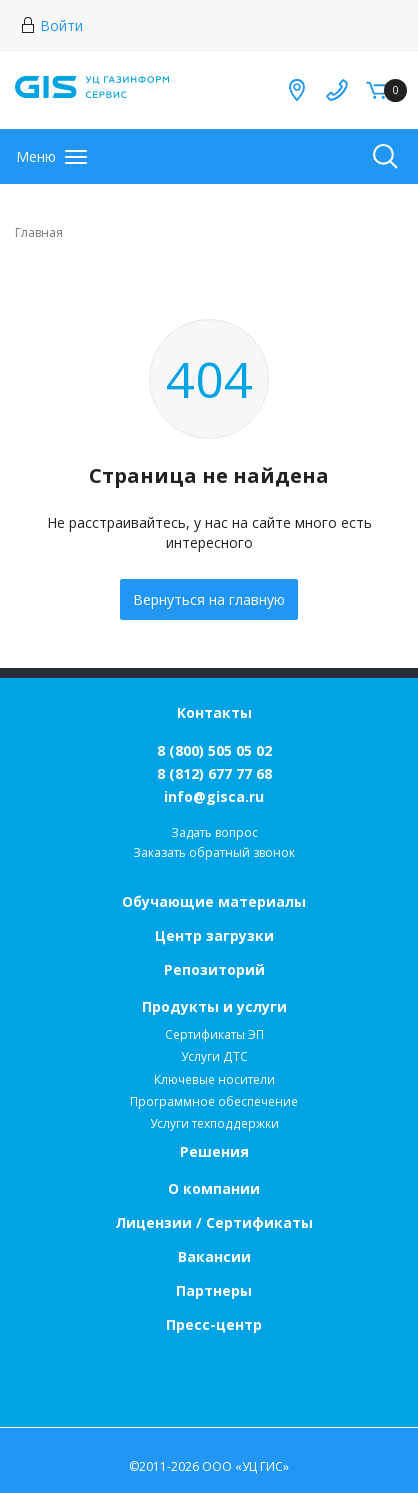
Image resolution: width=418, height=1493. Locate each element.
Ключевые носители (214, 1079)
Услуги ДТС (214, 1056)
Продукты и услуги (214, 1006)
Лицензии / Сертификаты (214, 1222)
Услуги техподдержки (214, 1123)
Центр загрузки (214, 935)
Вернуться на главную (209, 599)
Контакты (214, 712)
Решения (214, 1151)
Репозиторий (214, 969)
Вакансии (214, 1256)
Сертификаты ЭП (214, 1034)
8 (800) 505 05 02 (214, 750)
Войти (51, 25)
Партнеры (214, 1290)
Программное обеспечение (214, 1101)
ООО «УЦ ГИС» (245, 1466)
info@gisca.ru (214, 796)
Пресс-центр (214, 1324)
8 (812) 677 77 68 (214, 773)
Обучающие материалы (214, 901)
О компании (214, 1188)
